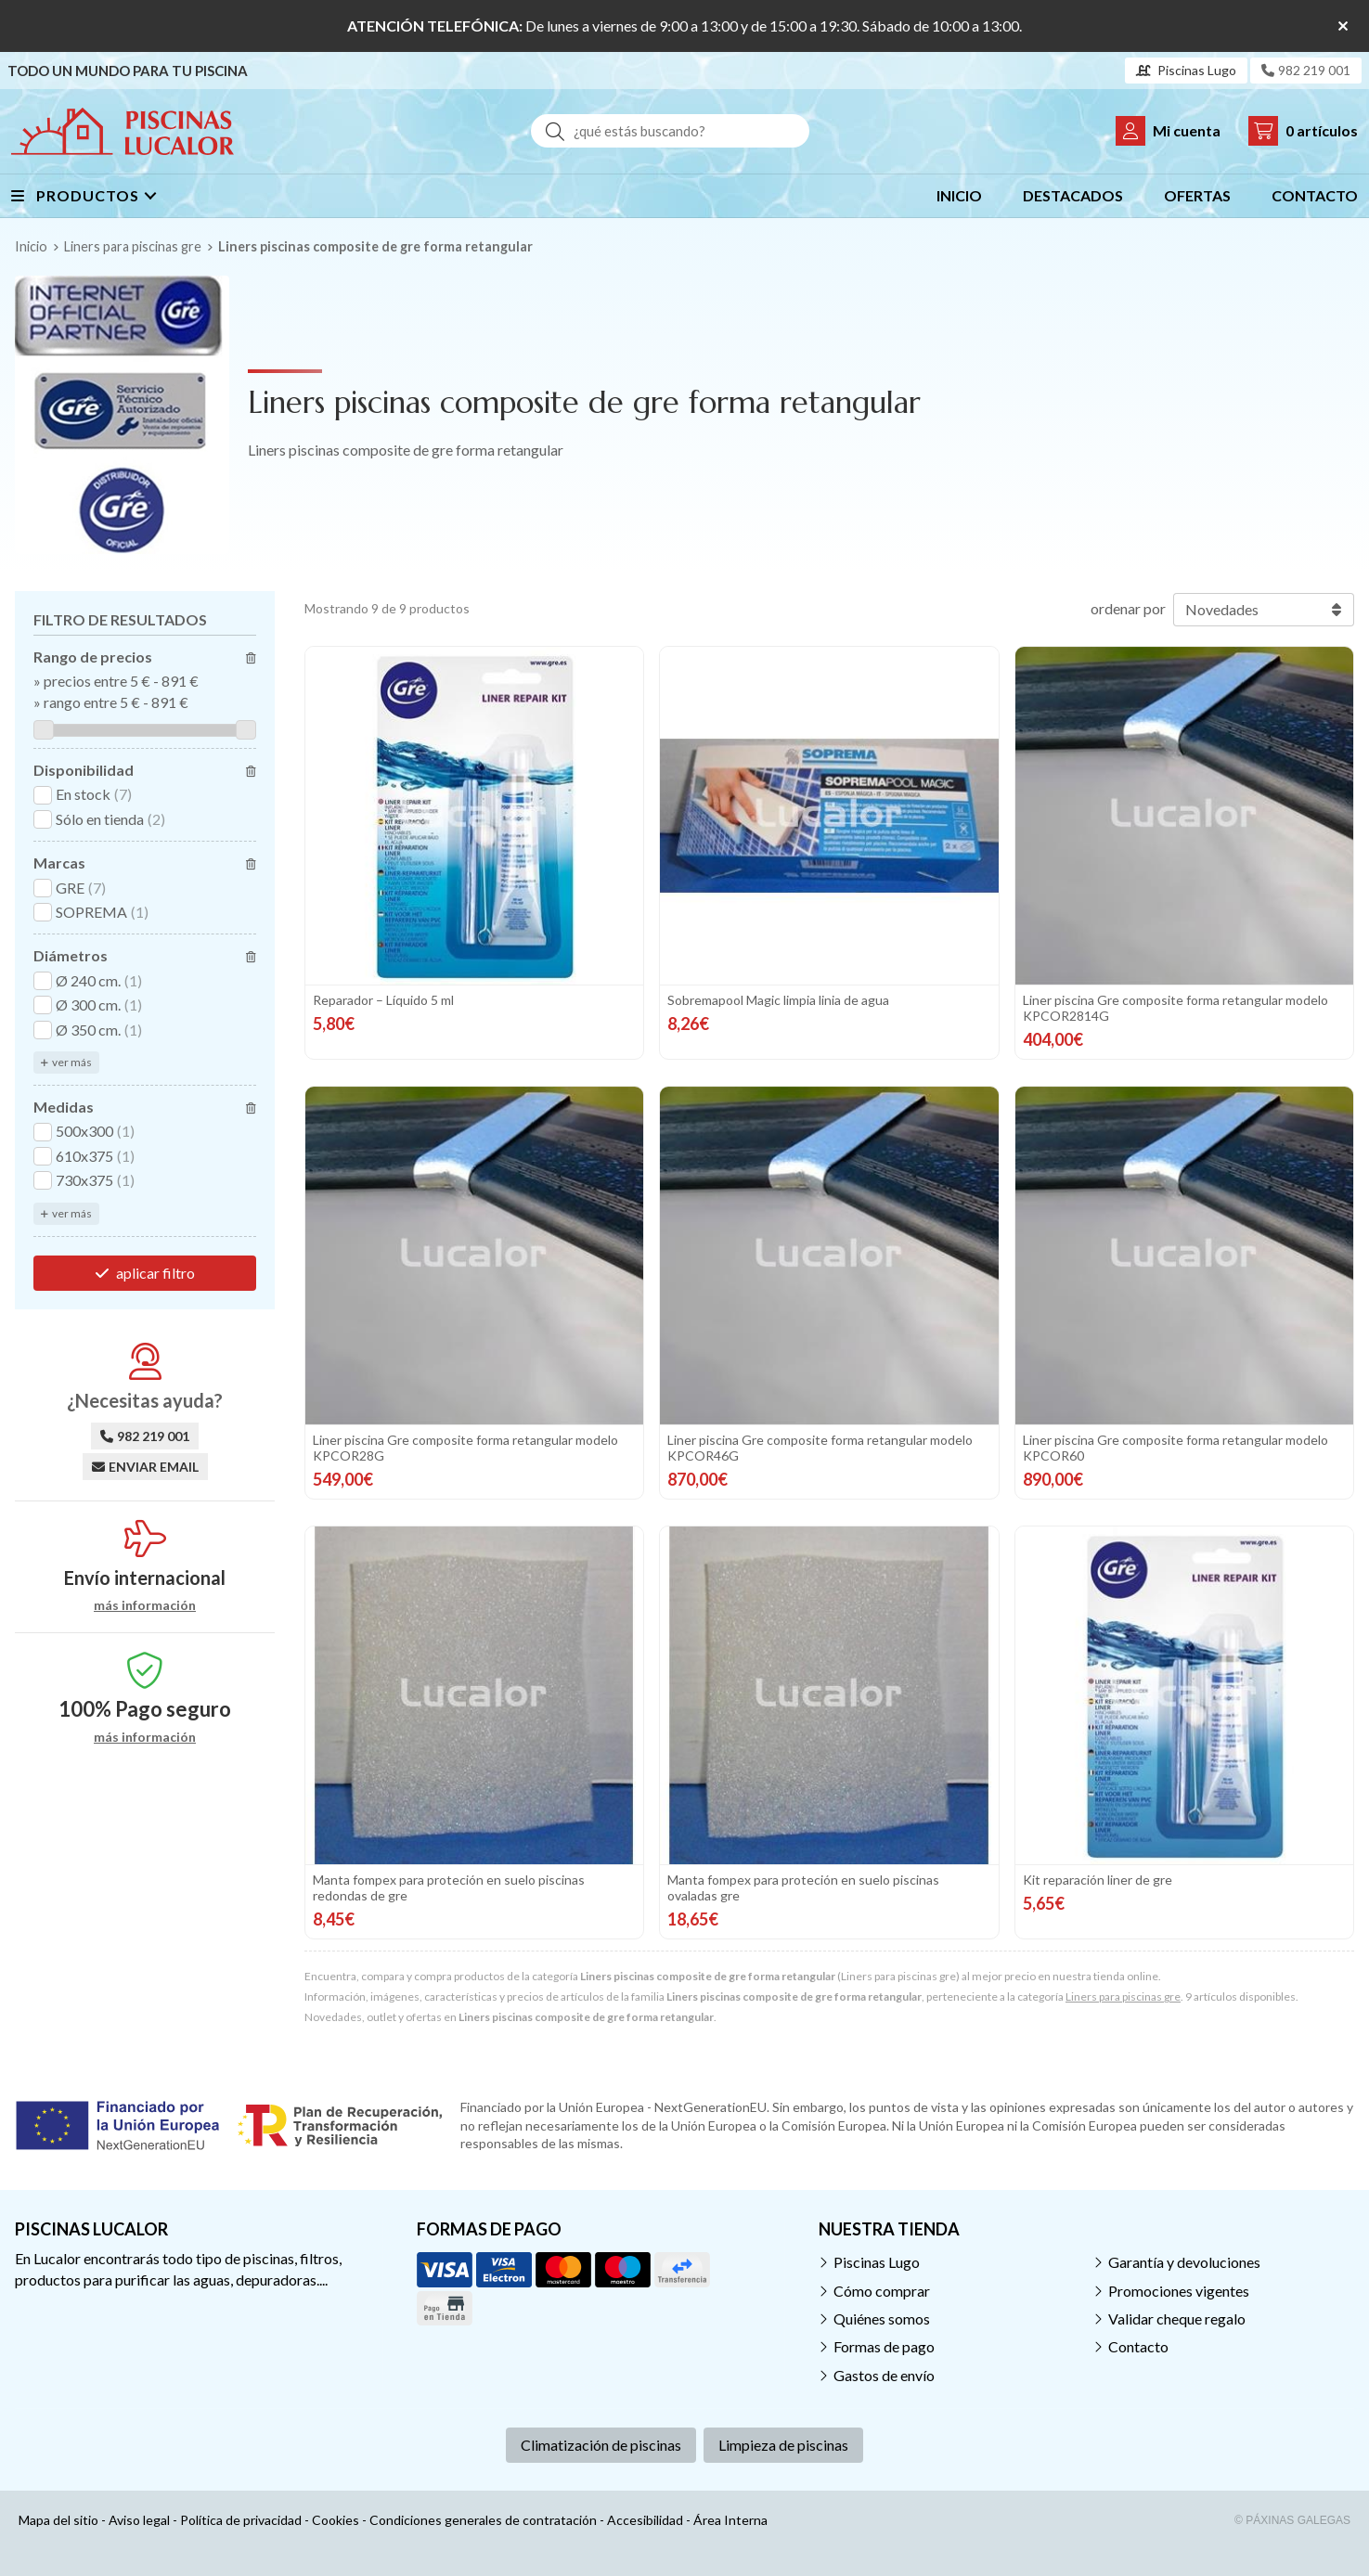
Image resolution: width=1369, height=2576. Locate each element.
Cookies (335, 2520)
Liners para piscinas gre (1123, 1996)
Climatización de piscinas (601, 2445)
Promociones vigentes (1178, 2290)
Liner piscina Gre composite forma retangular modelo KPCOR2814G (1175, 1008)
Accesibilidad (645, 2520)
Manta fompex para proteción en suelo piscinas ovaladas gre (803, 1887)
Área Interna (730, 2520)
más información (145, 1605)
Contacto (1138, 2346)
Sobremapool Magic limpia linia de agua (778, 1000)
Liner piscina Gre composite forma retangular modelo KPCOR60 (1175, 1447)
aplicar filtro (155, 1273)
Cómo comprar (881, 2290)
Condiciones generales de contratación (483, 2520)
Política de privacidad (241, 2520)
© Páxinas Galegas (1292, 2520)
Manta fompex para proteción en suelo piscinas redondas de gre (449, 1887)
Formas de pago (884, 2346)
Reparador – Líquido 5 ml (383, 1000)
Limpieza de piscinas (783, 2445)
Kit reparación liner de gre (1097, 1879)
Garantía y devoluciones (1184, 2262)
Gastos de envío (884, 2375)
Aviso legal (139, 2520)
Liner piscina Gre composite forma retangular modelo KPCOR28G (465, 1447)
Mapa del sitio (58, 2520)
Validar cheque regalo (1177, 2318)
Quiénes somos (881, 2318)
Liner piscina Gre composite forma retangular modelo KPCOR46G (820, 1447)
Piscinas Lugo (876, 2262)
